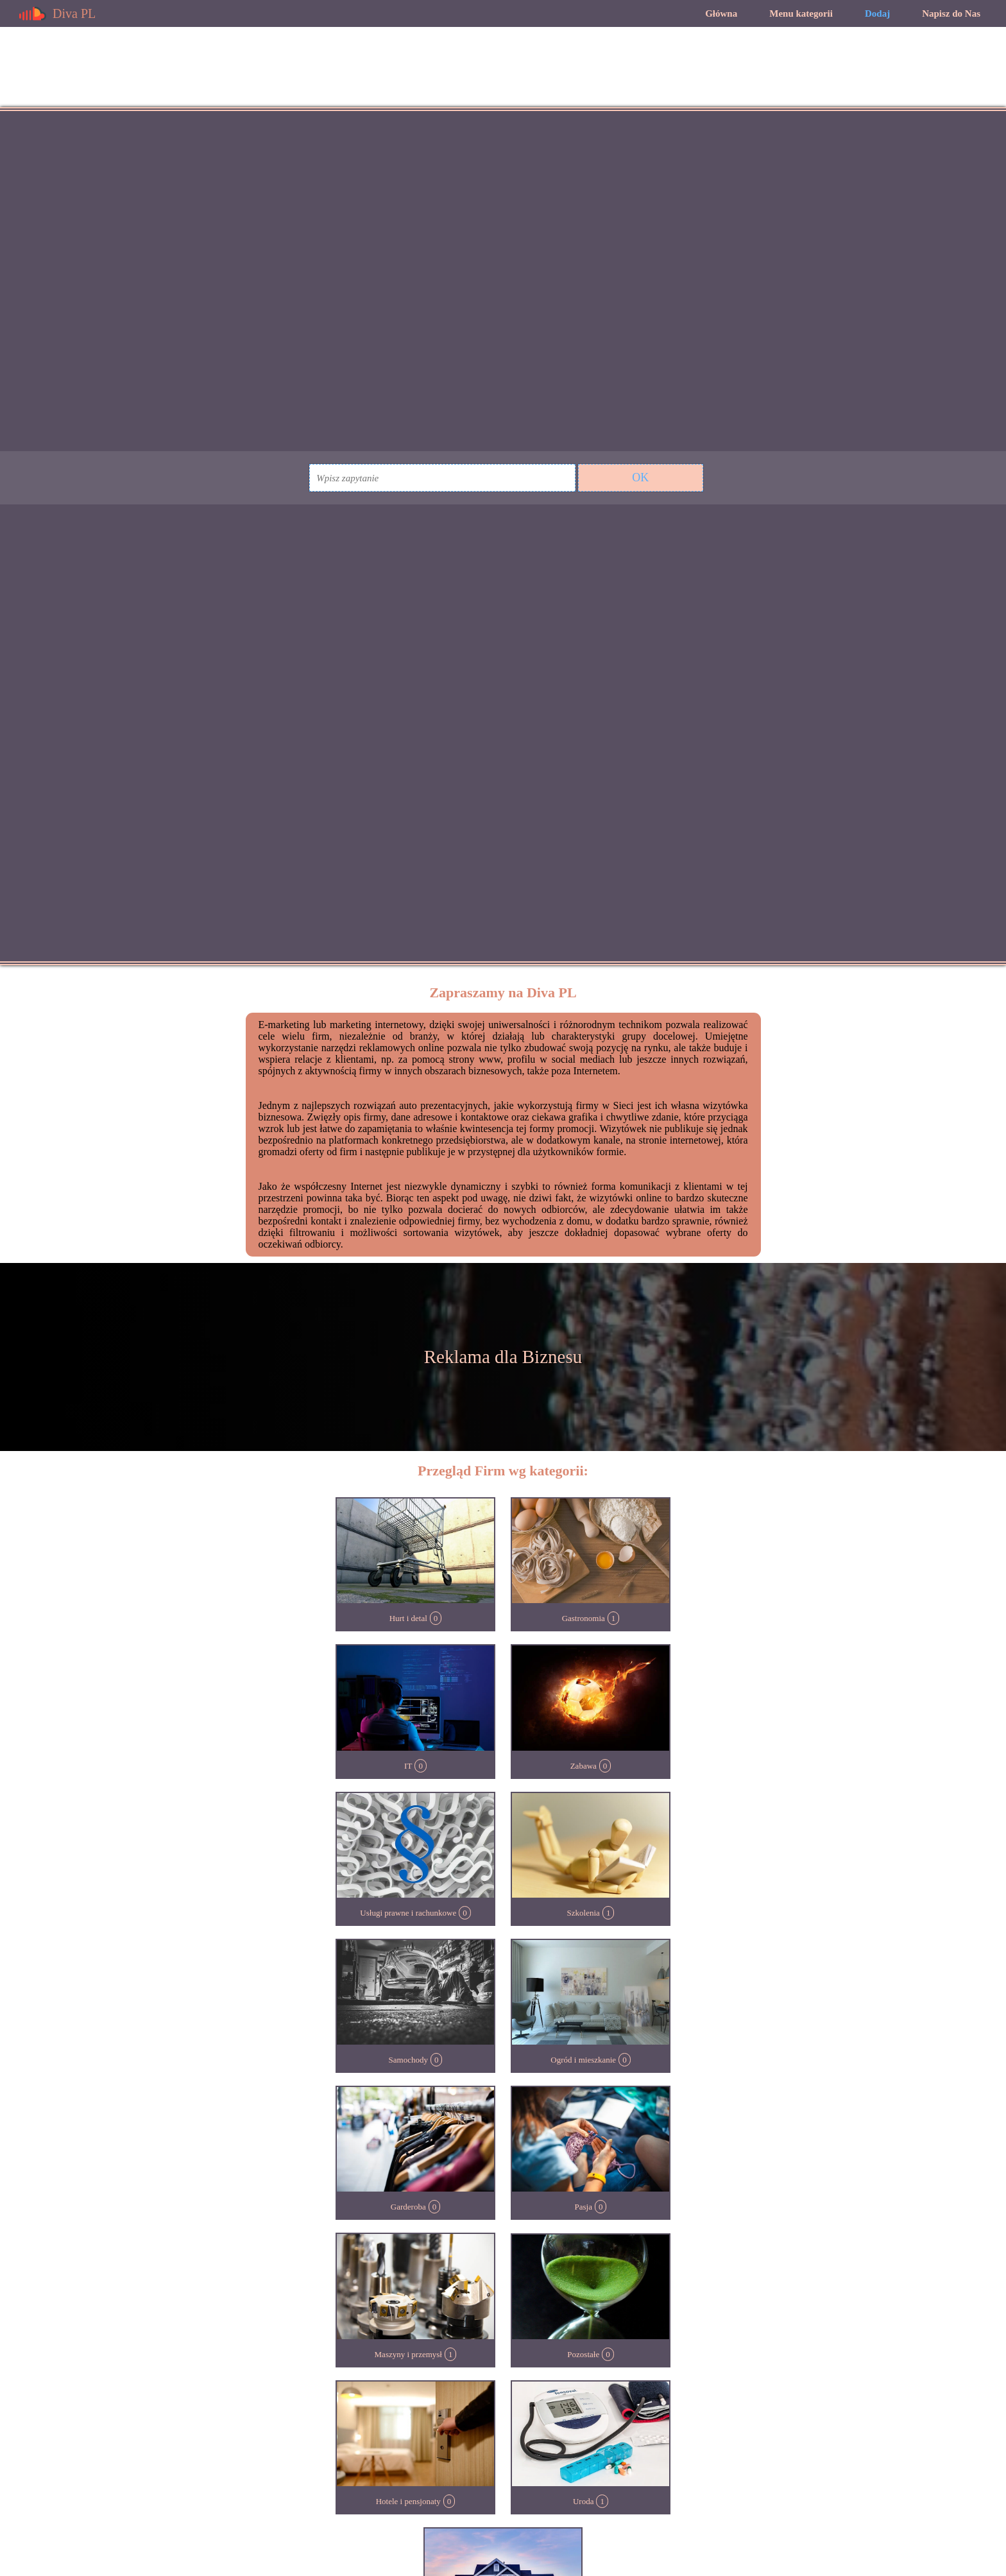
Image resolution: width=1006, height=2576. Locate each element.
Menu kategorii (801, 13)
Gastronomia (583, 1618)
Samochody (408, 2060)
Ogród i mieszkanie (583, 2060)
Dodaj (877, 13)
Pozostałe (583, 2354)
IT (408, 1766)
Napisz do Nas (951, 13)
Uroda (583, 2501)
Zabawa (583, 1766)
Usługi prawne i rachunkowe (408, 1913)
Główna (721, 13)
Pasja (583, 2206)
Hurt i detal (408, 1618)
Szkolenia (583, 1913)
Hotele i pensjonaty (408, 2501)
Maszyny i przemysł (408, 2354)
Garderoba (408, 2206)
